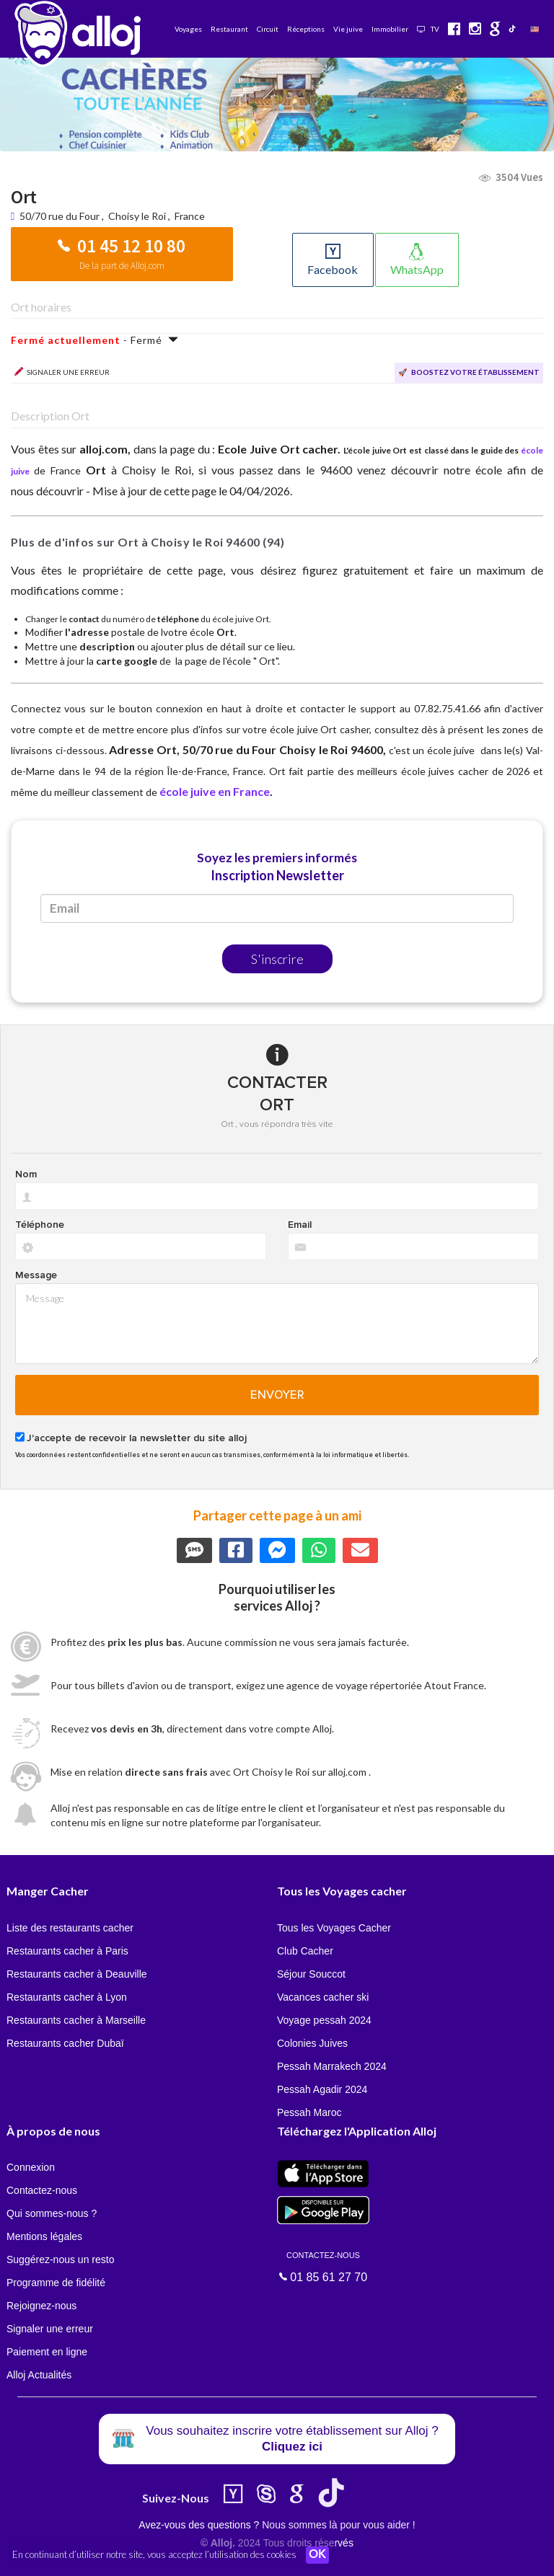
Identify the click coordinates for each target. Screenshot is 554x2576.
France (190, 216)
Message (36, 1275)
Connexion (30, 2167)
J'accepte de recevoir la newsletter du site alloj (137, 1438)
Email (300, 1225)
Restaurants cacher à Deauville (76, 1974)
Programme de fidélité (55, 2282)
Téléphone (39, 1225)
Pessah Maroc (309, 2112)
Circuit (267, 29)
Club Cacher (305, 1951)
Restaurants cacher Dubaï (65, 2043)
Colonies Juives (312, 2043)
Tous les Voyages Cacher (334, 1928)
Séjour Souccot (311, 1974)
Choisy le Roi (137, 216)
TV (428, 29)
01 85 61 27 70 (323, 2266)
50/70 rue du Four (60, 216)
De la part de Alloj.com (121, 266)
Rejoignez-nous (41, 2305)
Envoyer (277, 1395)
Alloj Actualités (38, 2375)
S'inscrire (277, 959)
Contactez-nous (41, 2190)
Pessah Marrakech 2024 (332, 2066)
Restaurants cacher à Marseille (76, 2020)
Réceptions (306, 29)
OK (317, 2555)
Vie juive (348, 29)
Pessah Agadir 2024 (322, 2089)
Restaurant (229, 29)
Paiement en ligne (46, 2352)
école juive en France (214, 791)
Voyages (188, 29)
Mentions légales (44, 2236)
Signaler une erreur (49, 2328)
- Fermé (95, 340)
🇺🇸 (534, 29)
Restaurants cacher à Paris (67, 1951)
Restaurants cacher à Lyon (66, 1997)
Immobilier (389, 29)
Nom (26, 1174)
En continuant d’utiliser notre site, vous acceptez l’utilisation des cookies (154, 2554)
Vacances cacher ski (323, 1997)
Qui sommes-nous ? (51, 2213)
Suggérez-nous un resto (60, 2259)
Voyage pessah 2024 (324, 2020)
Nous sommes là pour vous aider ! (338, 2525)
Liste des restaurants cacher (69, 1928)
